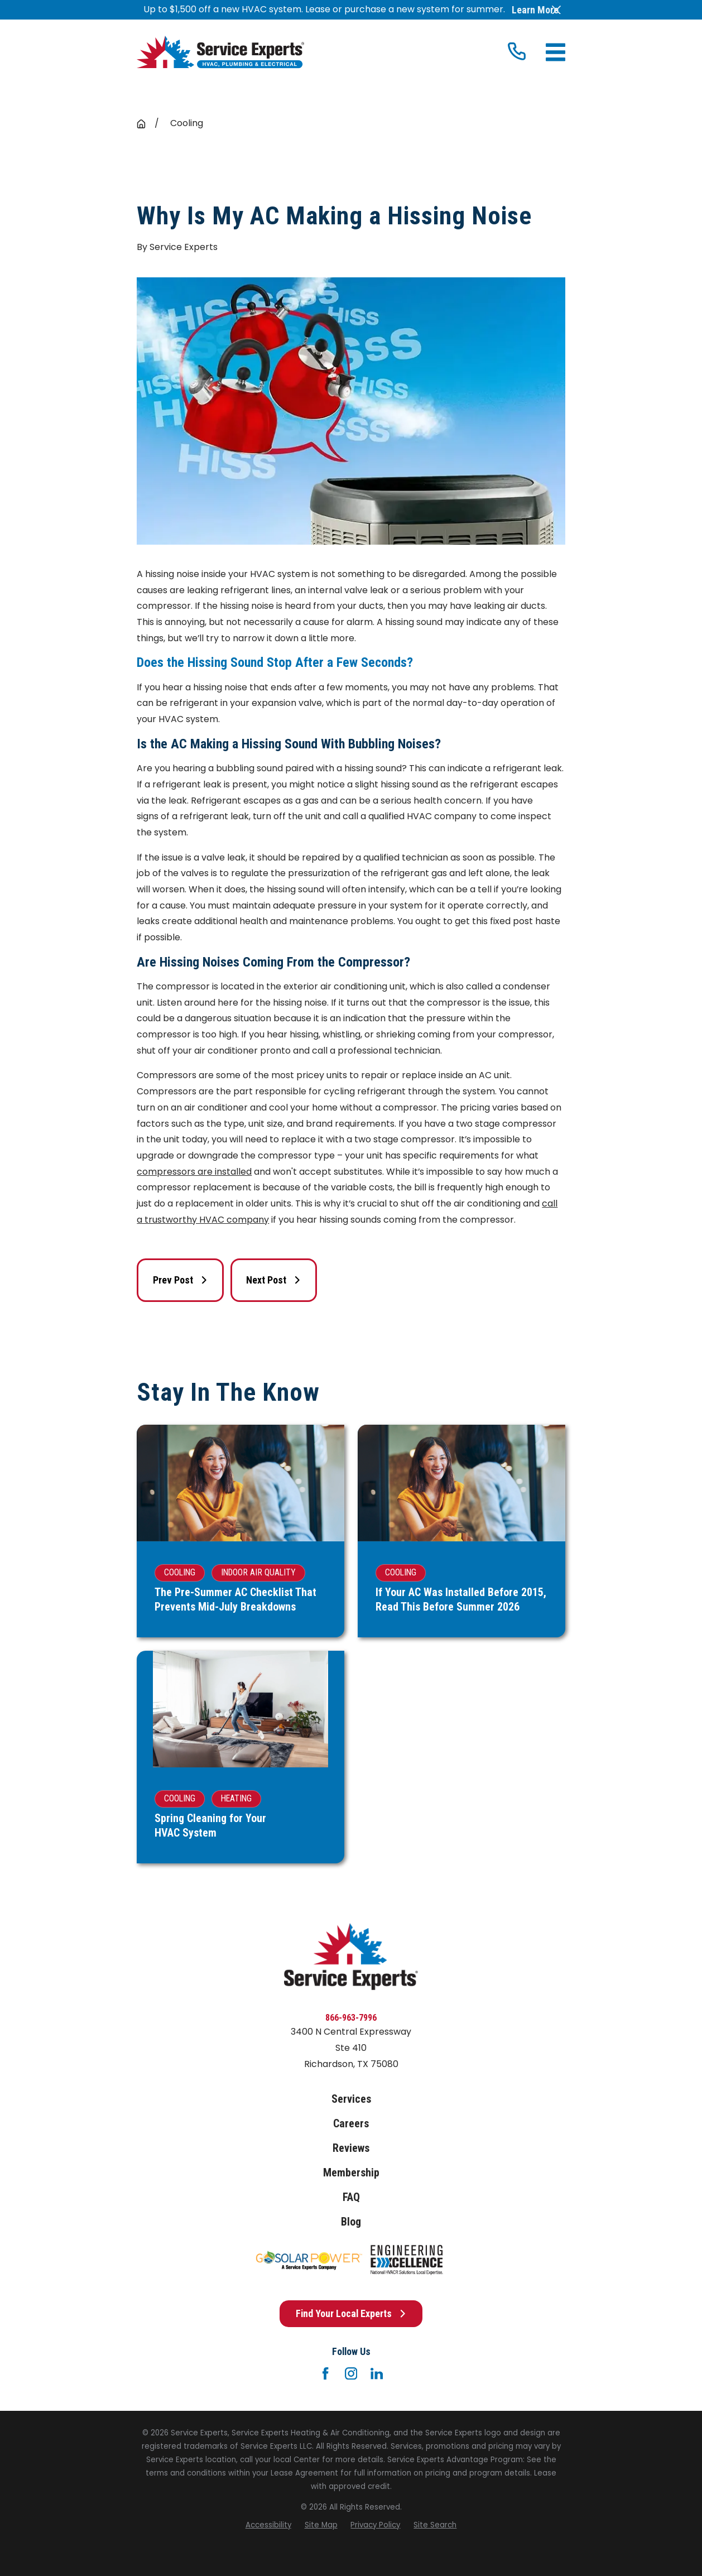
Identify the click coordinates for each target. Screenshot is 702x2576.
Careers (351, 2123)
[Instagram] (351, 2373)
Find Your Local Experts (351, 2313)
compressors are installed (194, 1171)
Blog (351, 2221)
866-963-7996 (351, 2017)
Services (351, 2099)
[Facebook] (325, 2373)
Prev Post (180, 1280)
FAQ (351, 2197)
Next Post (273, 1280)
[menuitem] (268, 2525)
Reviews (351, 2148)
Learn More (535, 10)
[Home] (220, 52)
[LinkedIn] (377, 2373)
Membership (351, 2172)
